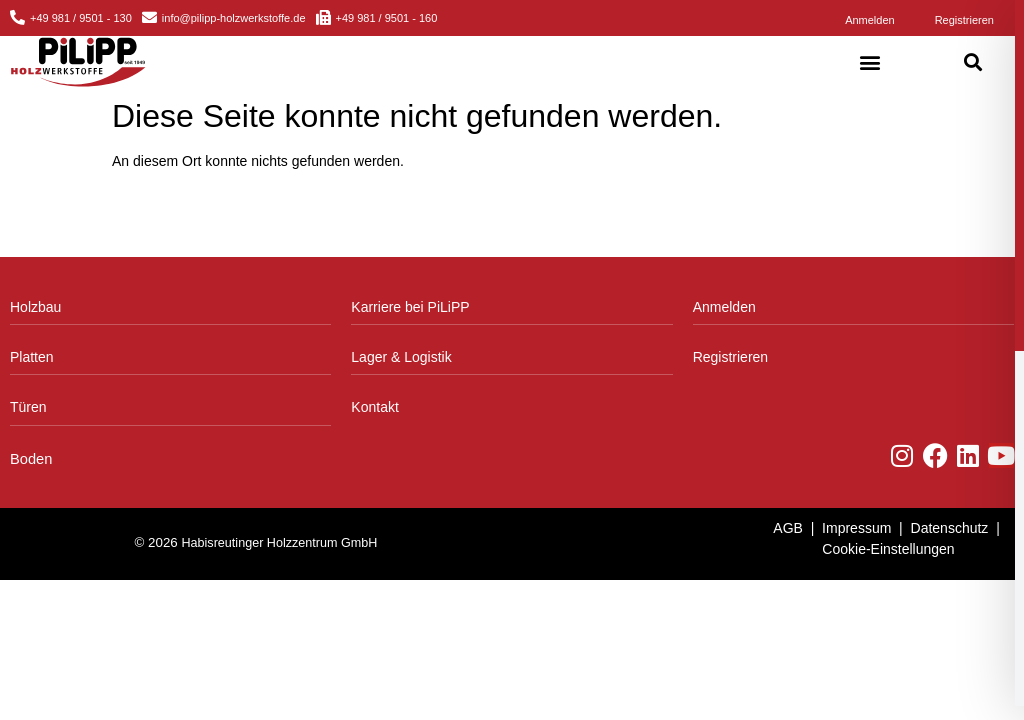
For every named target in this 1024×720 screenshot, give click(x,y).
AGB (788, 528)
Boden (31, 459)
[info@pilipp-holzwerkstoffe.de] (149, 17)
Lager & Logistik (401, 357)
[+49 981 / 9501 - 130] (17, 17)
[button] (870, 62)
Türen (28, 407)
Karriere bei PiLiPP (410, 307)
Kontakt (374, 407)
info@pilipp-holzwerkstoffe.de (234, 18)
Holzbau (35, 307)
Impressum (856, 528)
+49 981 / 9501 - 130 (81, 18)
